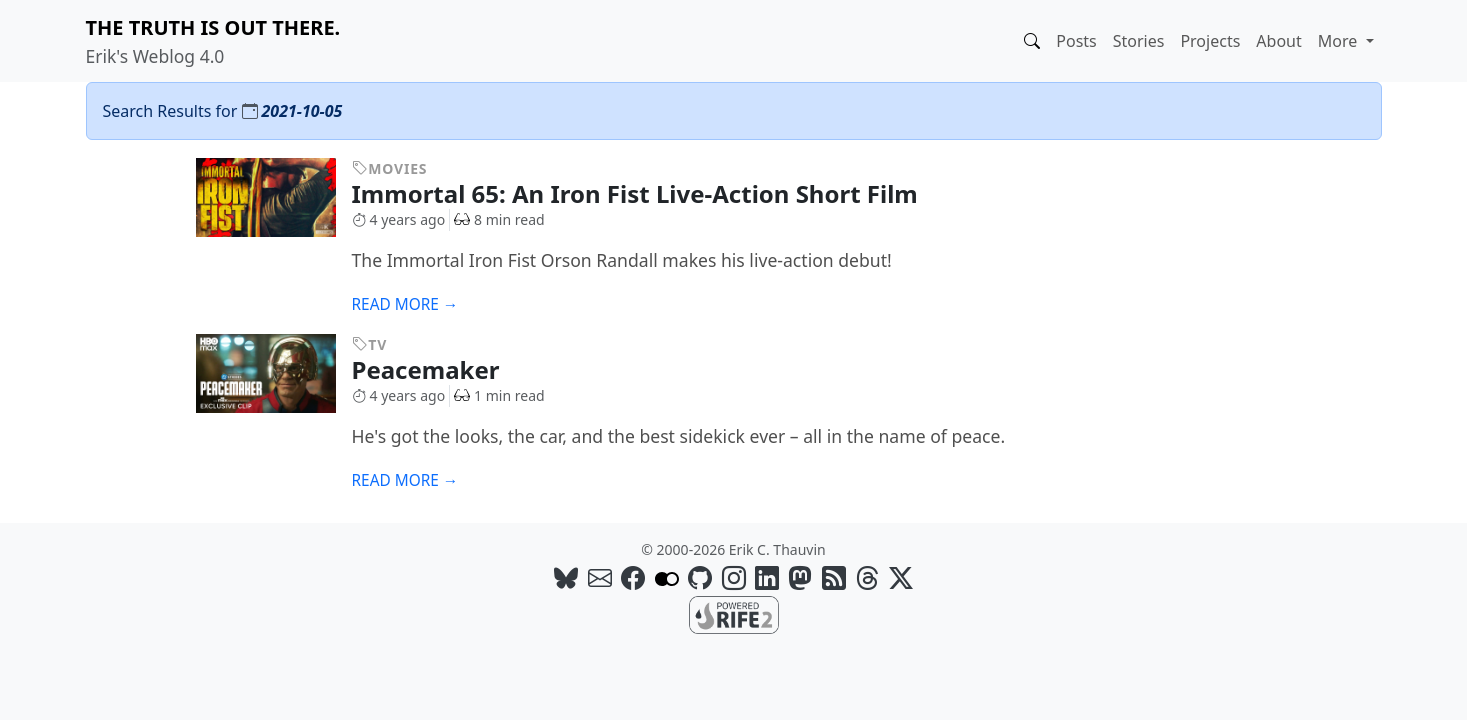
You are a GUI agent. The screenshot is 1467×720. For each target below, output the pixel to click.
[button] (1032, 41)
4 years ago (399, 219)
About (1278, 41)
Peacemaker (441, 369)
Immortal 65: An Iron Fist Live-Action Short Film (650, 193)
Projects (1210, 41)
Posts (1076, 41)
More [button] (1340, 41)
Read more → (405, 304)
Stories (1139, 41)
